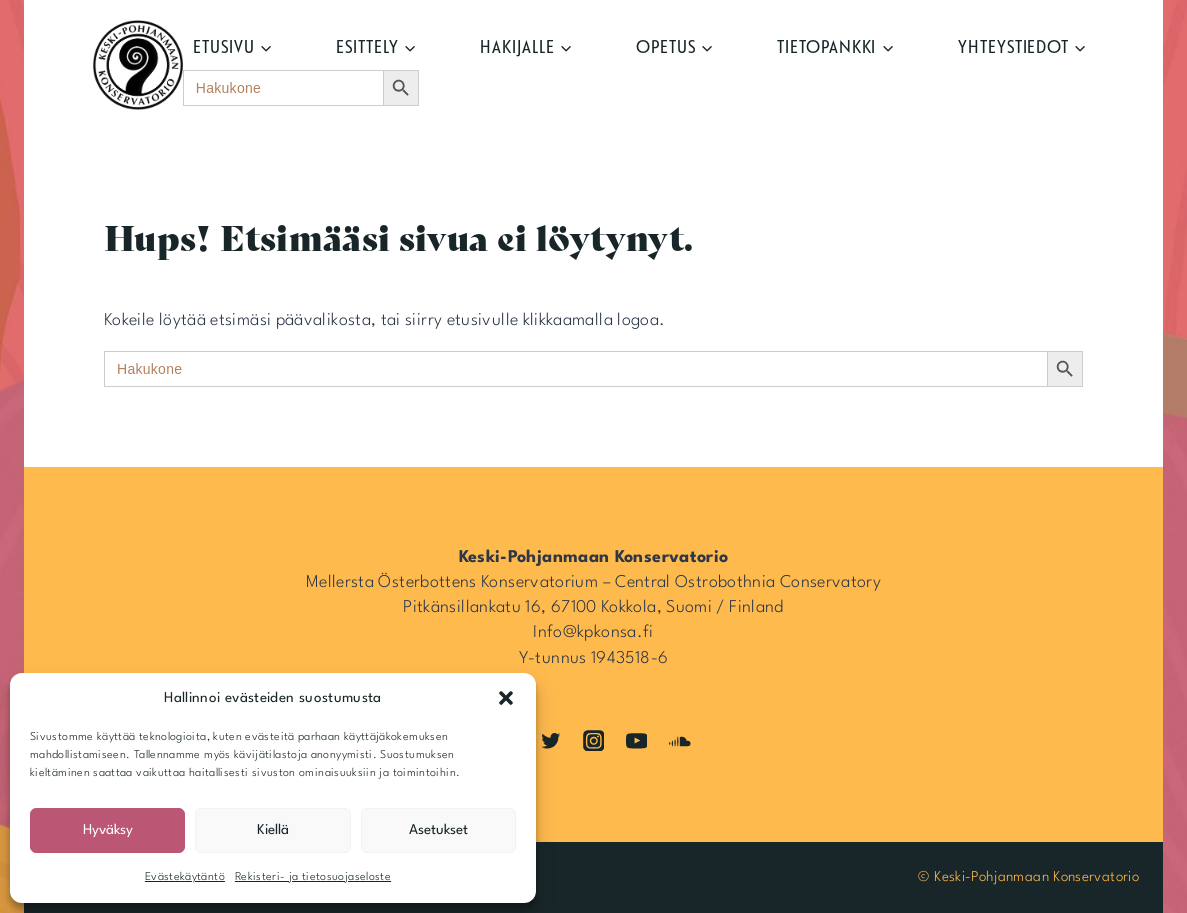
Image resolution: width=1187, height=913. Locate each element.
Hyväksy (108, 830)
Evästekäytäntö (185, 877)
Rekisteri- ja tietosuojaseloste (313, 877)
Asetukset (438, 830)
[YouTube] (636, 740)
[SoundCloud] (679, 740)
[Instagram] (593, 740)
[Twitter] (550, 740)
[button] (506, 698)
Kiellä (273, 830)
